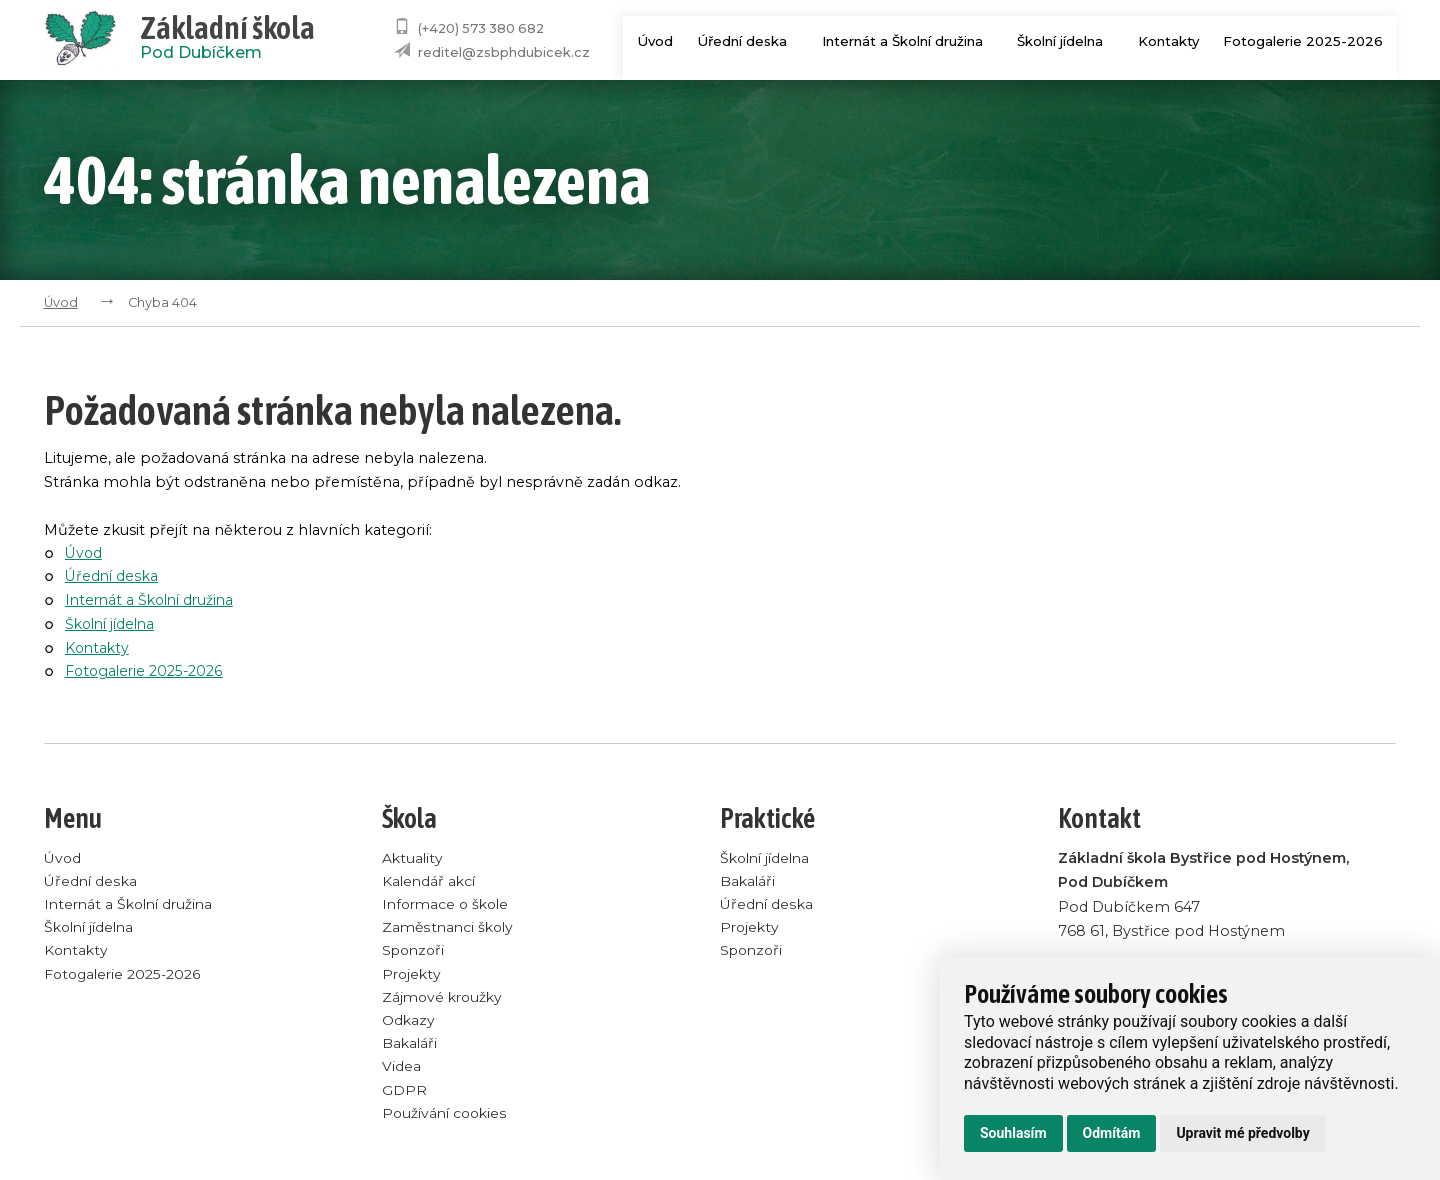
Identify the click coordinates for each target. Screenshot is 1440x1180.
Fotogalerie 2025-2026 (1304, 42)
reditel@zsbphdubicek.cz (504, 52)
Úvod (644, 42)
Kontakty (1168, 42)
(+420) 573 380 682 (481, 28)
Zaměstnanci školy (450, 930)
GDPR (404, 1098)
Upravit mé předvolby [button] (1242, 1133)
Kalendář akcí (430, 882)
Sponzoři (415, 954)
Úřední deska (743, 42)
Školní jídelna (1068, 42)
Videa (401, 1074)
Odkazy (409, 1026)
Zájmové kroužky (445, 1002)
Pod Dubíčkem (227, 40)
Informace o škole (449, 906)
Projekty (412, 978)
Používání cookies (447, 1122)
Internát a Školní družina (907, 42)
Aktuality (413, 858)
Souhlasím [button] (1013, 1133)
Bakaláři (410, 1050)
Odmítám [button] (1112, 1133)
